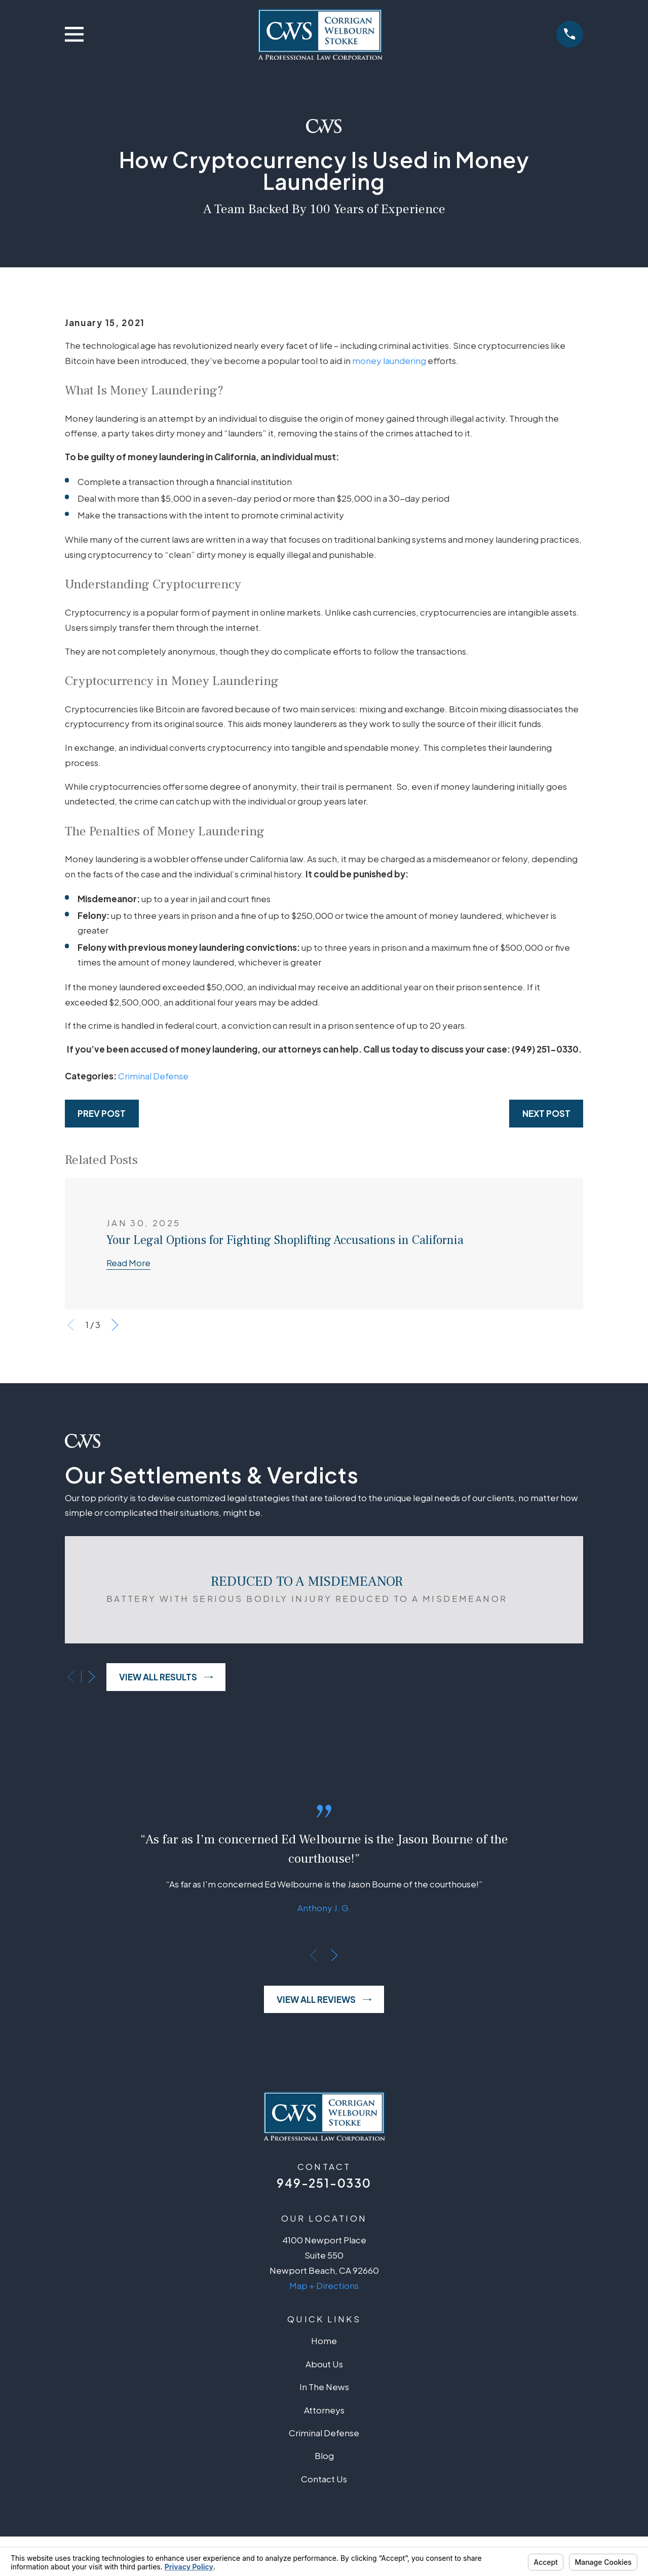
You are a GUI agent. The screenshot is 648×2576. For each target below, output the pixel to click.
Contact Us (324, 2478)
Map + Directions (324, 2285)
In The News (324, 2386)
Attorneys (324, 2410)
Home (324, 2340)
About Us (324, 2363)
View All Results (166, 1676)
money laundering (389, 360)
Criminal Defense (153, 1075)
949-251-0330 (324, 2183)
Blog (324, 2455)
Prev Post (102, 1113)
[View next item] (115, 1325)
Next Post (546, 1113)
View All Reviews (324, 1999)
